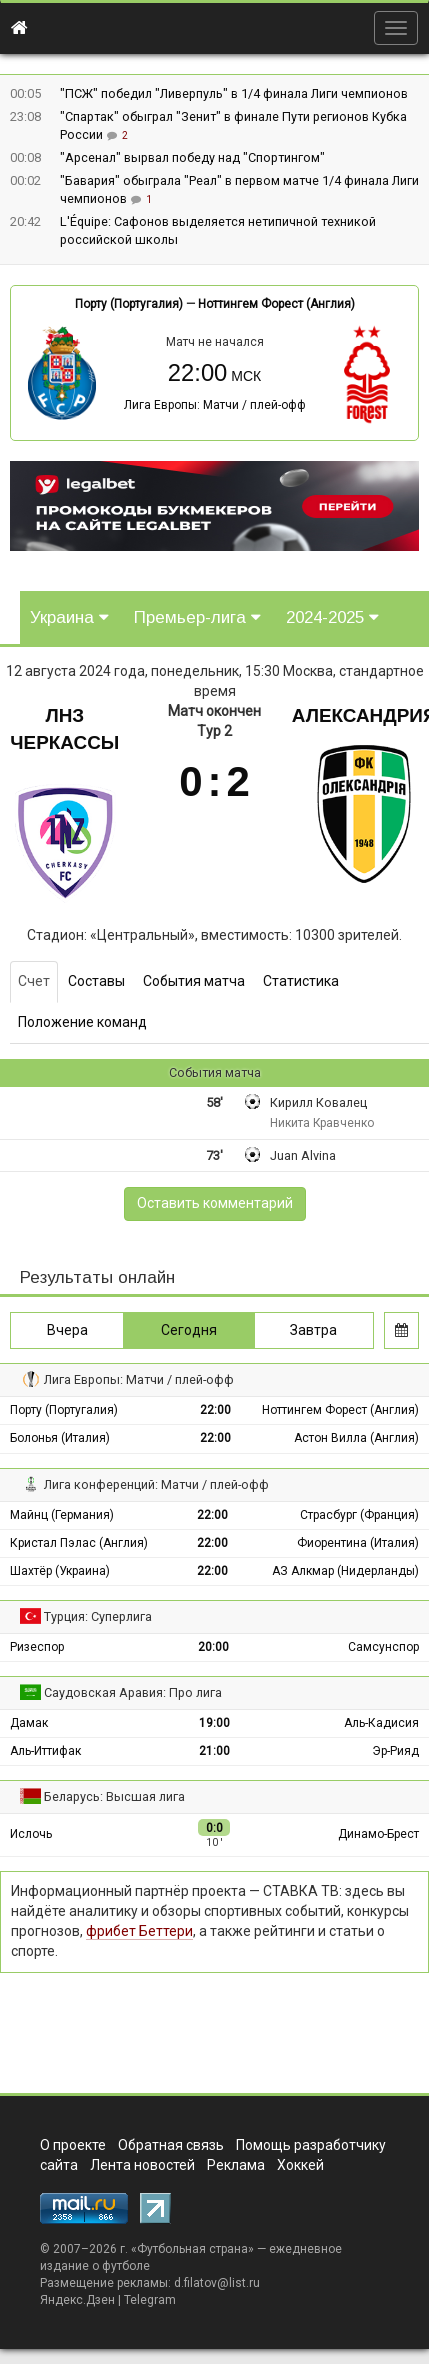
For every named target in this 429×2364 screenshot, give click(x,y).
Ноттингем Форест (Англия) (276, 304)
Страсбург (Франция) (359, 1515)
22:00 (215, 1410)
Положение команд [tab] (82, 1022)
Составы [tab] (96, 981)
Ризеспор (37, 1647)
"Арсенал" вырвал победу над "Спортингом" (192, 157)
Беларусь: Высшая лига (114, 1796)
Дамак (29, 1723)
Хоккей (300, 2165)
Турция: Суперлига (98, 1616)
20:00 (213, 1647)
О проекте (73, 2145)
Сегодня (189, 1330)
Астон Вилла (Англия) (356, 1438)
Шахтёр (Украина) (60, 1571)
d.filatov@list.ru (217, 2283)
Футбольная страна (192, 2249)
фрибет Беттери (139, 1931)
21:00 (214, 1751)
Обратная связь (171, 2145)
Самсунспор (383, 1647)
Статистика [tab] (301, 981)
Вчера (67, 1330)
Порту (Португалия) (129, 304)
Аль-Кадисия (381, 1723)
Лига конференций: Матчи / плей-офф (156, 1484)
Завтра (313, 1330)
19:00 (214, 1723)
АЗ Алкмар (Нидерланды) (345, 1571)
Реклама (236, 2165)
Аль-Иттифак (45, 1751)
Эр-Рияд (395, 1751)
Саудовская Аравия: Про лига (133, 1692)
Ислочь (31, 1834)
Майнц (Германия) (62, 1515)
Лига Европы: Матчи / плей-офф (215, 405)
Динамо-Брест (378, 1834)
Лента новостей (142, 2165)
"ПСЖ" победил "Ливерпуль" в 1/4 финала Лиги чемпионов (234, 93)
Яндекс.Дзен (77, 2300)
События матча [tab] (194, 981)
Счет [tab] (34, 981)
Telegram (150, 2300)
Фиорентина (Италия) (358, 1543)
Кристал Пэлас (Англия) (79, 1543)
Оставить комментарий (215, 1203)
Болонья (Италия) (60, 1438)
